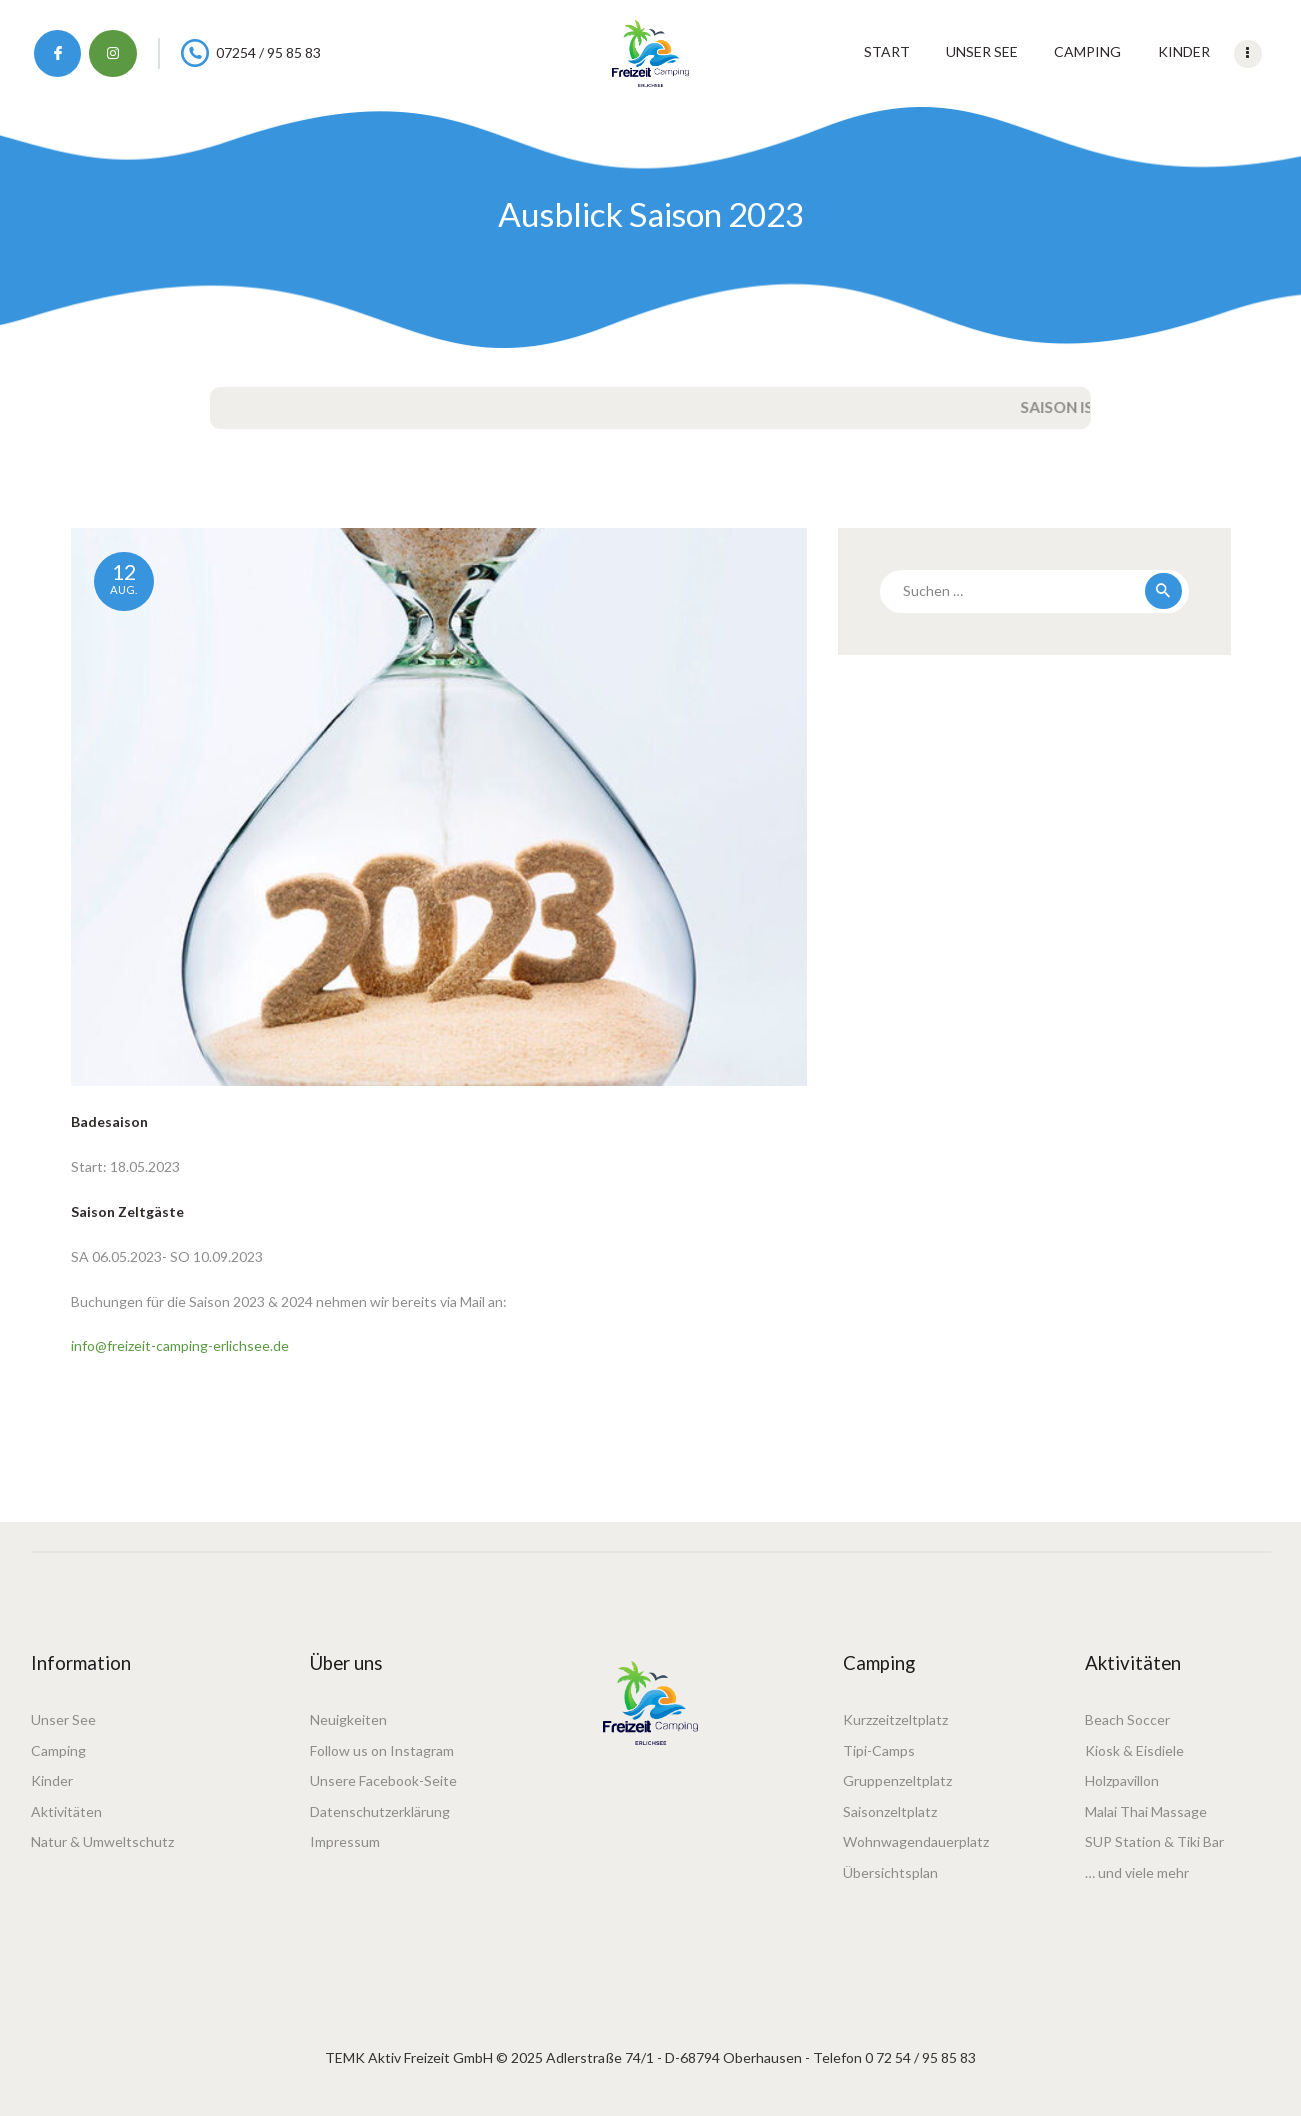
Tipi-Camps (879, 1750)
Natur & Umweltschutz (102, 1841)
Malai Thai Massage (1146, 1811)
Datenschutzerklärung (380, 1811)
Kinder (52, 1780)
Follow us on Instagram (382, 1750)
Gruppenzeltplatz (897, 1780)
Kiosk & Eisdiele (1134, 1750)
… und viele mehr (1137, 1872)
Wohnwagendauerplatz (916, 1841)
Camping (58, 1750)
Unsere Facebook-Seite (383, 1780)
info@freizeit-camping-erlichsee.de (180, 1345)
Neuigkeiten (348, 1719)
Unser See (63, 1719)
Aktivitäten (66, 1811)
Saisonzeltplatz (890, 1811)
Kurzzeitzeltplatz (895, 1719)
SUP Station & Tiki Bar (1154, 1841)
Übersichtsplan (890, 1872)
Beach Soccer (1127, 1719)
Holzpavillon (1122, 1780)
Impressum (345, 1841)
